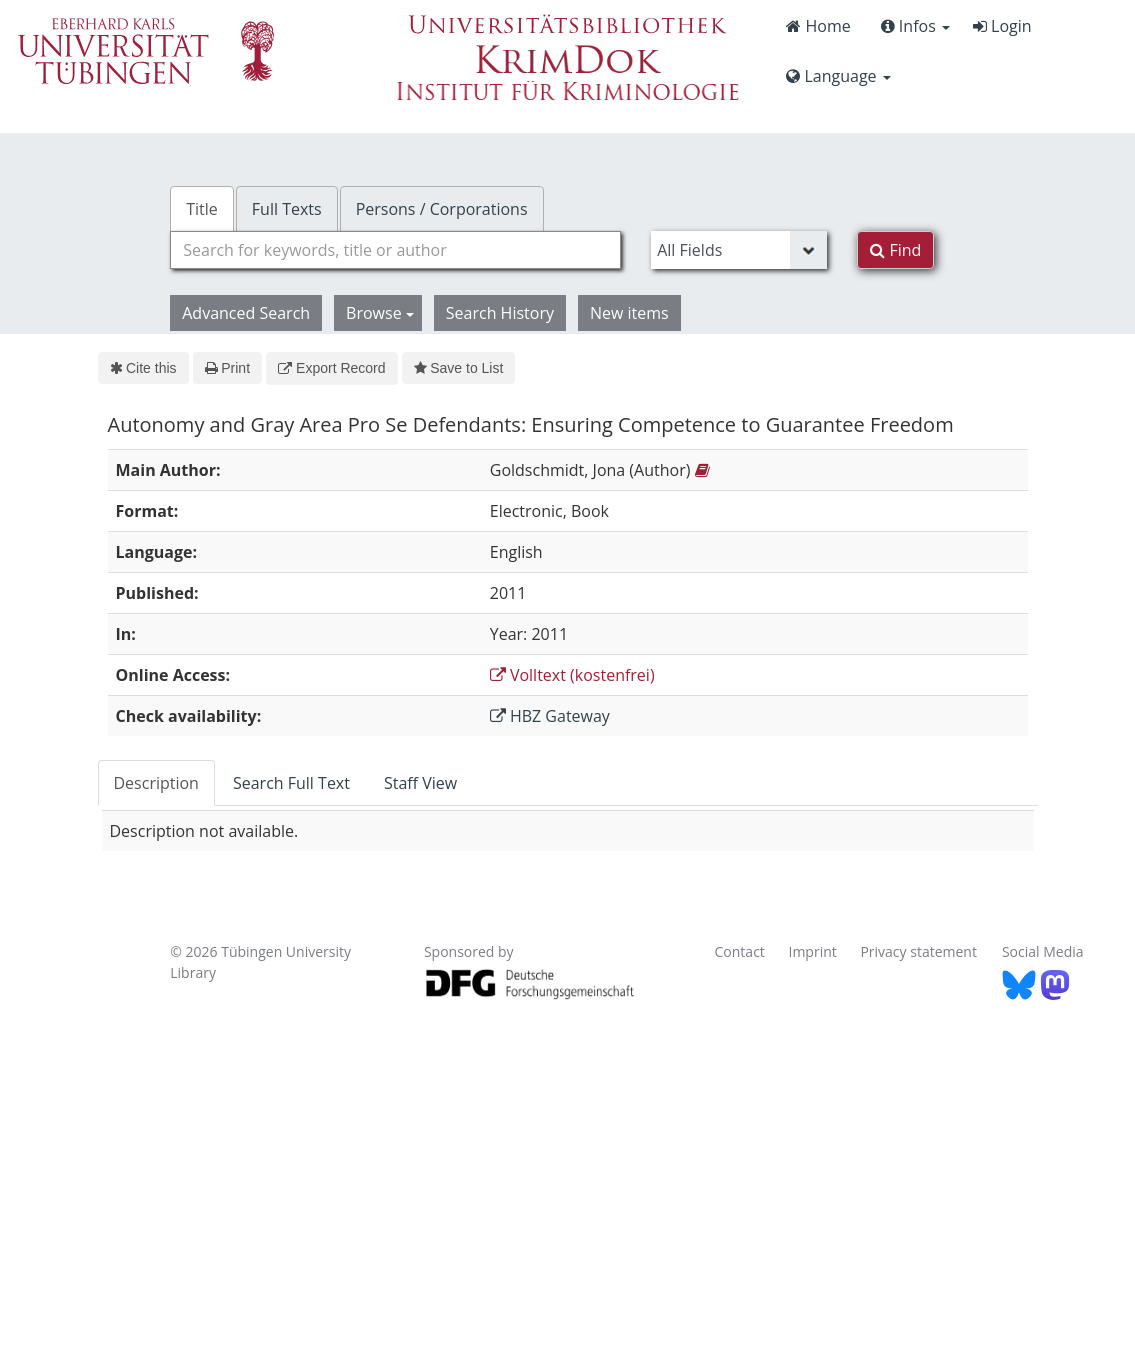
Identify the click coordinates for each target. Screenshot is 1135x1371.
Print (227, 368)
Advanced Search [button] (246, 313)
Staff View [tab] (420, 783)
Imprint (812, 951)
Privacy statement (918, 951)
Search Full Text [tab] (291, 783)
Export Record (331, 368)
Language (838, 76)
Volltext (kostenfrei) (572, 675)
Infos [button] (915, 26)
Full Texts (287, 209)
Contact (740, 951)
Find (895, 250)
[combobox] (395, 250)
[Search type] (739, 250)
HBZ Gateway (550, 716)
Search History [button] (500, 313)
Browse (380, 313)
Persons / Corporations (442, 209)
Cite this (143, 368)
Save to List (459, 368)
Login (1002, 26)
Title (202, 209)
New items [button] (629, 313)
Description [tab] (156, 783)
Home (818, 26)
